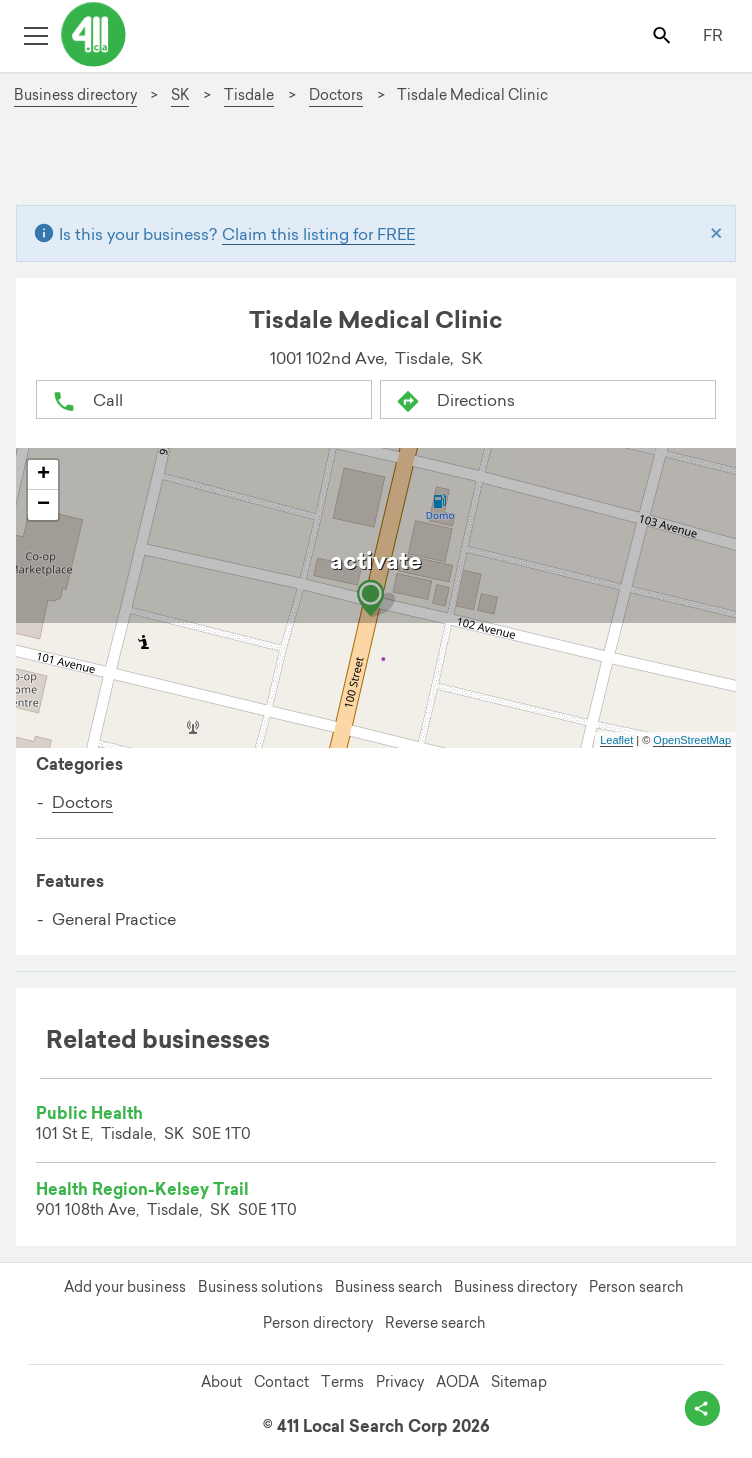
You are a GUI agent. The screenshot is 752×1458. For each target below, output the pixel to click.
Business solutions (260, 1287)
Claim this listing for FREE (318, 234)
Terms (342, 1382)
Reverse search (435, 1323)
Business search (388, 1287)
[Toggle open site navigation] (35, 34)
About (221, 1382)
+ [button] (43, 475)
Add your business (125, 1287)
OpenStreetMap (692, 740)
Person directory (318, 1323)
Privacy (400, 1382)
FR (713, 35)
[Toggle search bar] (663, 34)
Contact (281, 1382)
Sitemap (519, 1382)
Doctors (82, 802)
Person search (636, 1287)
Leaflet (616, 740)
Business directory (515, 1287)
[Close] (716, 234)
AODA (457, 1382)
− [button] (43, 505)
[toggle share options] (702, 1408)
